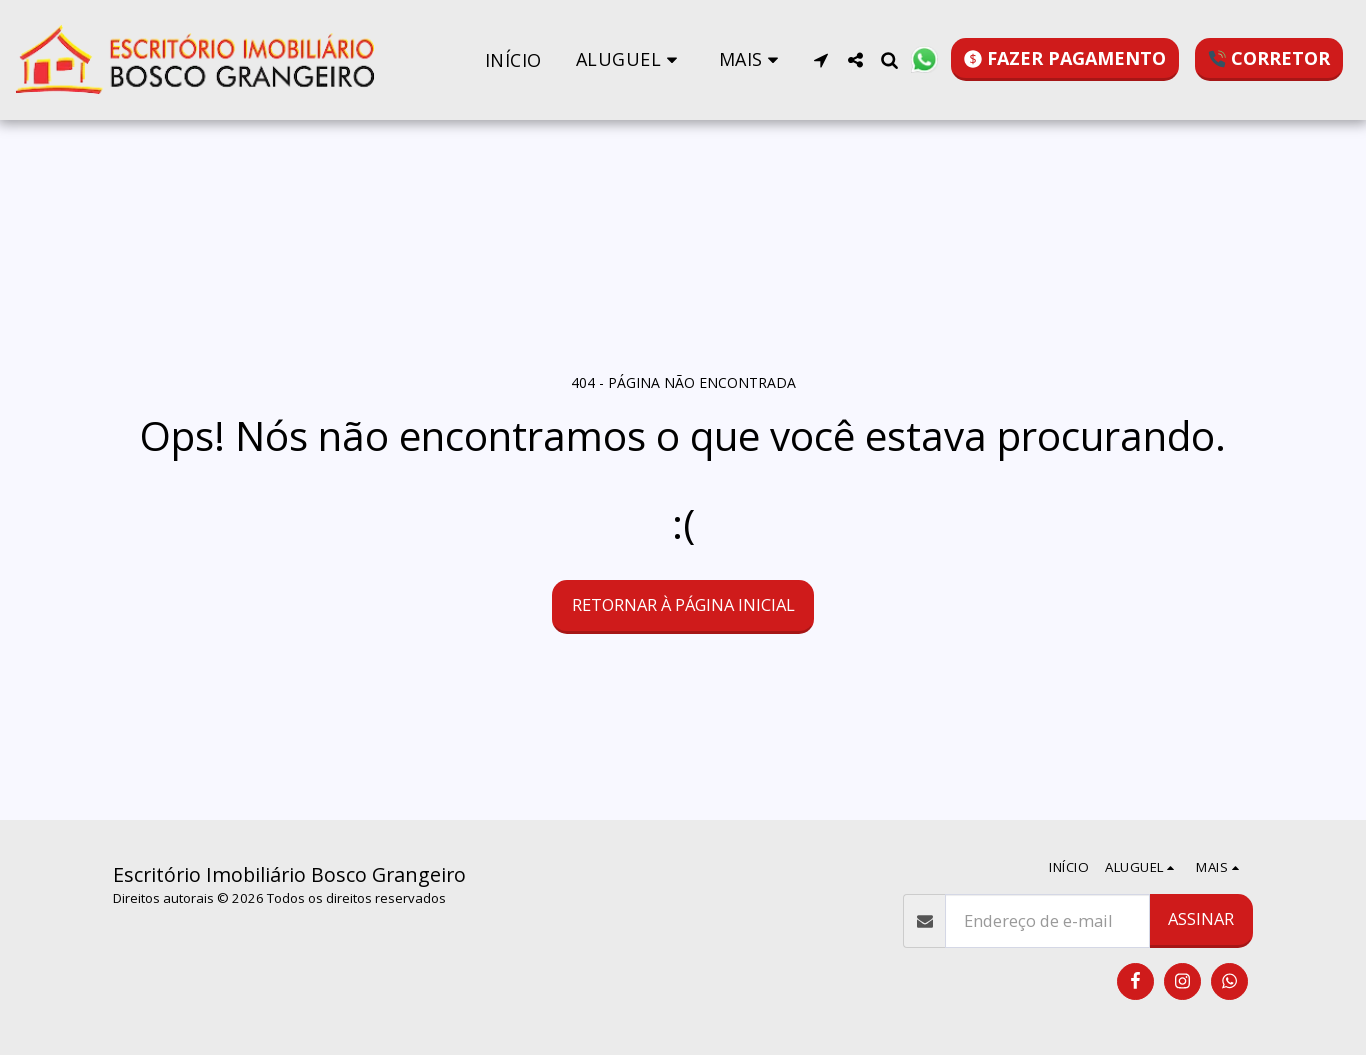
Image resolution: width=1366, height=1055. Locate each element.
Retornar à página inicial (683, 604)
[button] (630, 59)
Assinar (1201, 918)
